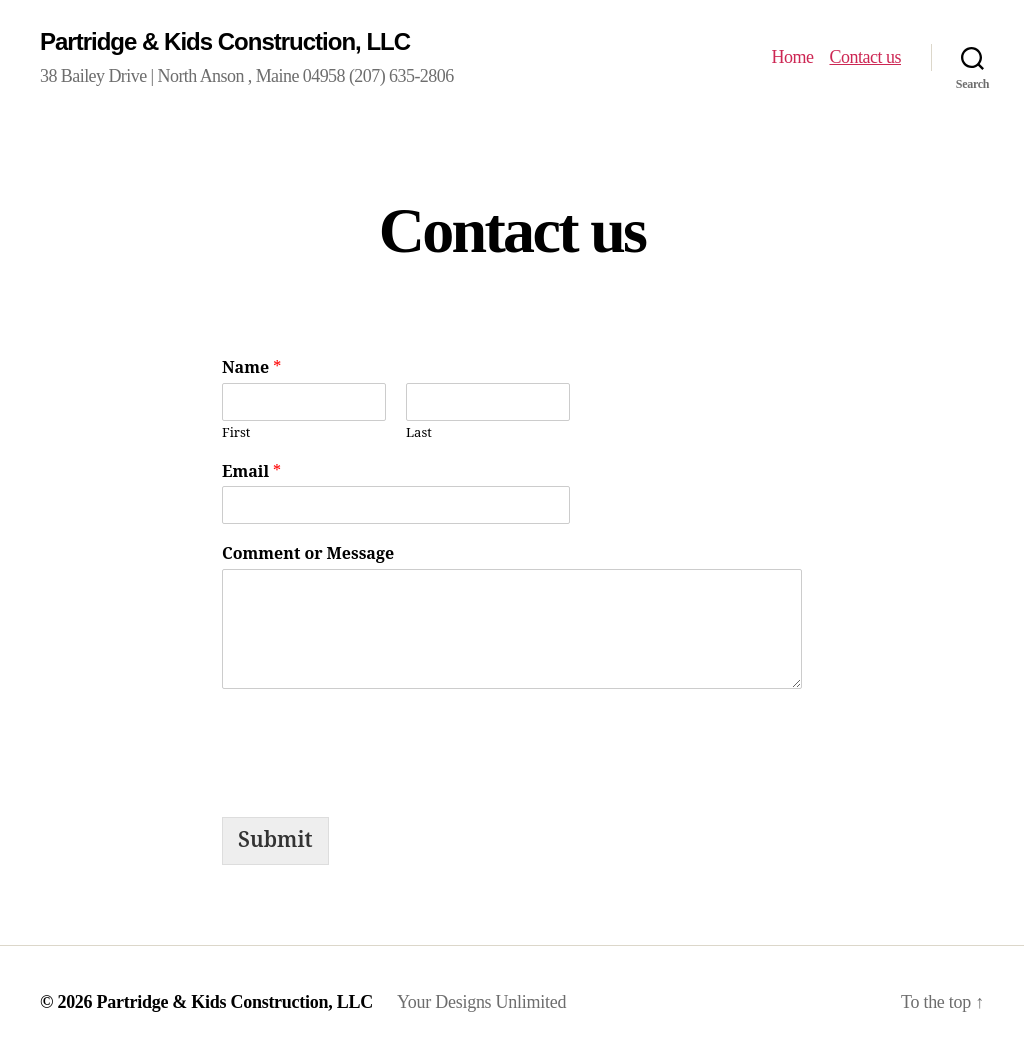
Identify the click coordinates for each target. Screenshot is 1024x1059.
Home (792, 57)
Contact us (865, 57)
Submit (275, 840)
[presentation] (374, 748)
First (236, 433)
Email (251, 472)
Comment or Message (308, 554)
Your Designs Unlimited (481, 1002)
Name (251, 368)
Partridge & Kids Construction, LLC (225, 41)
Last (419, 433)
